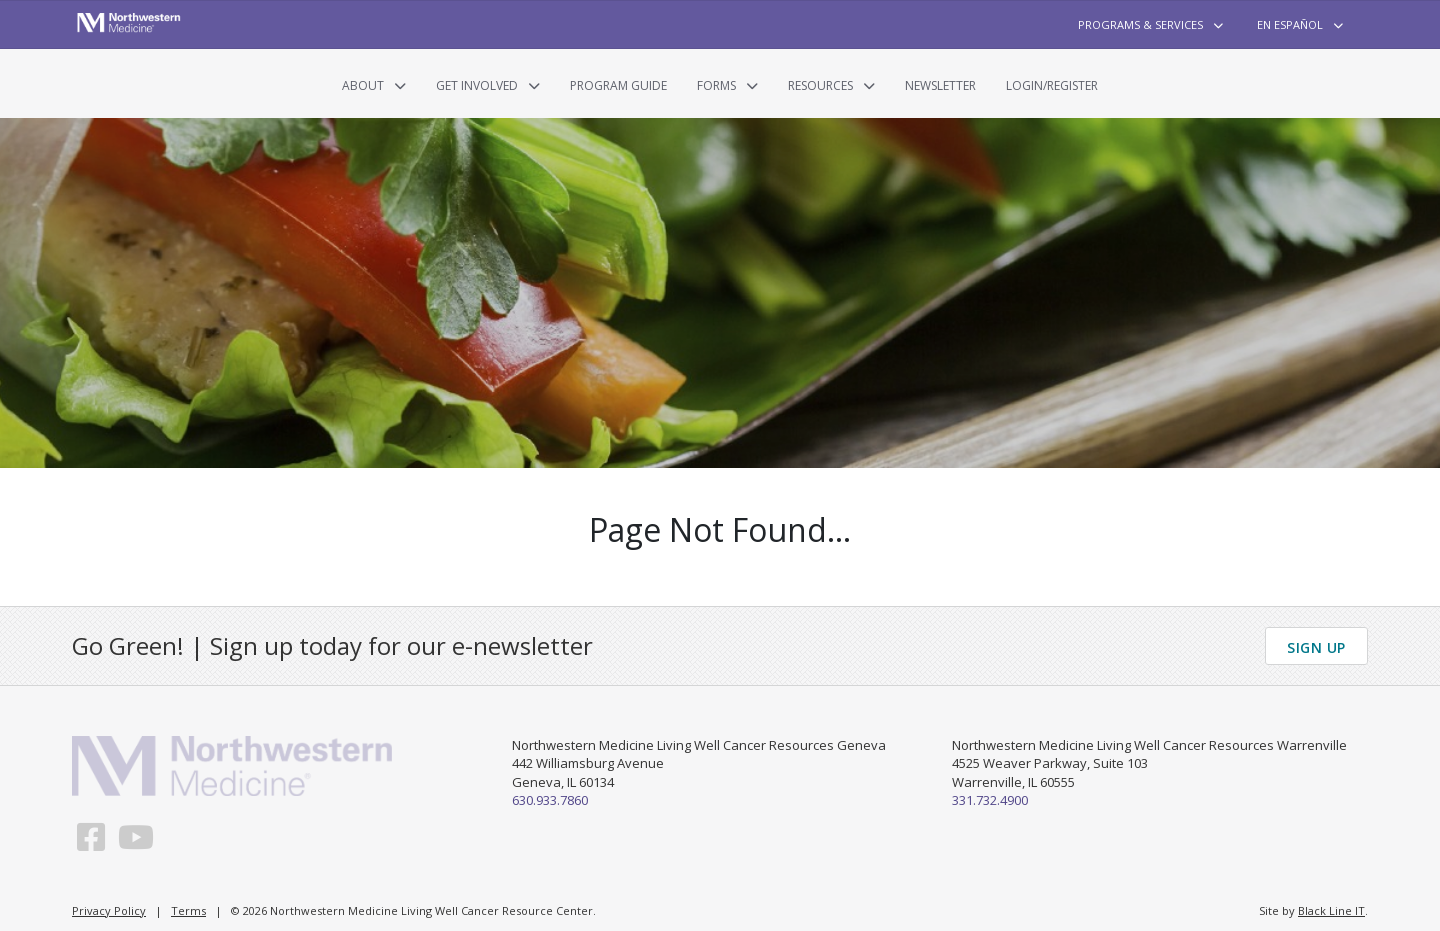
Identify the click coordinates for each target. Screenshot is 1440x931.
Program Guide (618, 85)
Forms (716, 85)
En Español (1290, 24)
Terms (188, 910)
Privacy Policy (109, 910)
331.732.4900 (990, 800)
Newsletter (940, 85)
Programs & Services (1140, 24)
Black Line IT (1331, 910)
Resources (820, 85)
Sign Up (1316, 647)
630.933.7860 (550, 800)
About (363, 85)
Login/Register (1052, 85)
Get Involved (477, 85)
